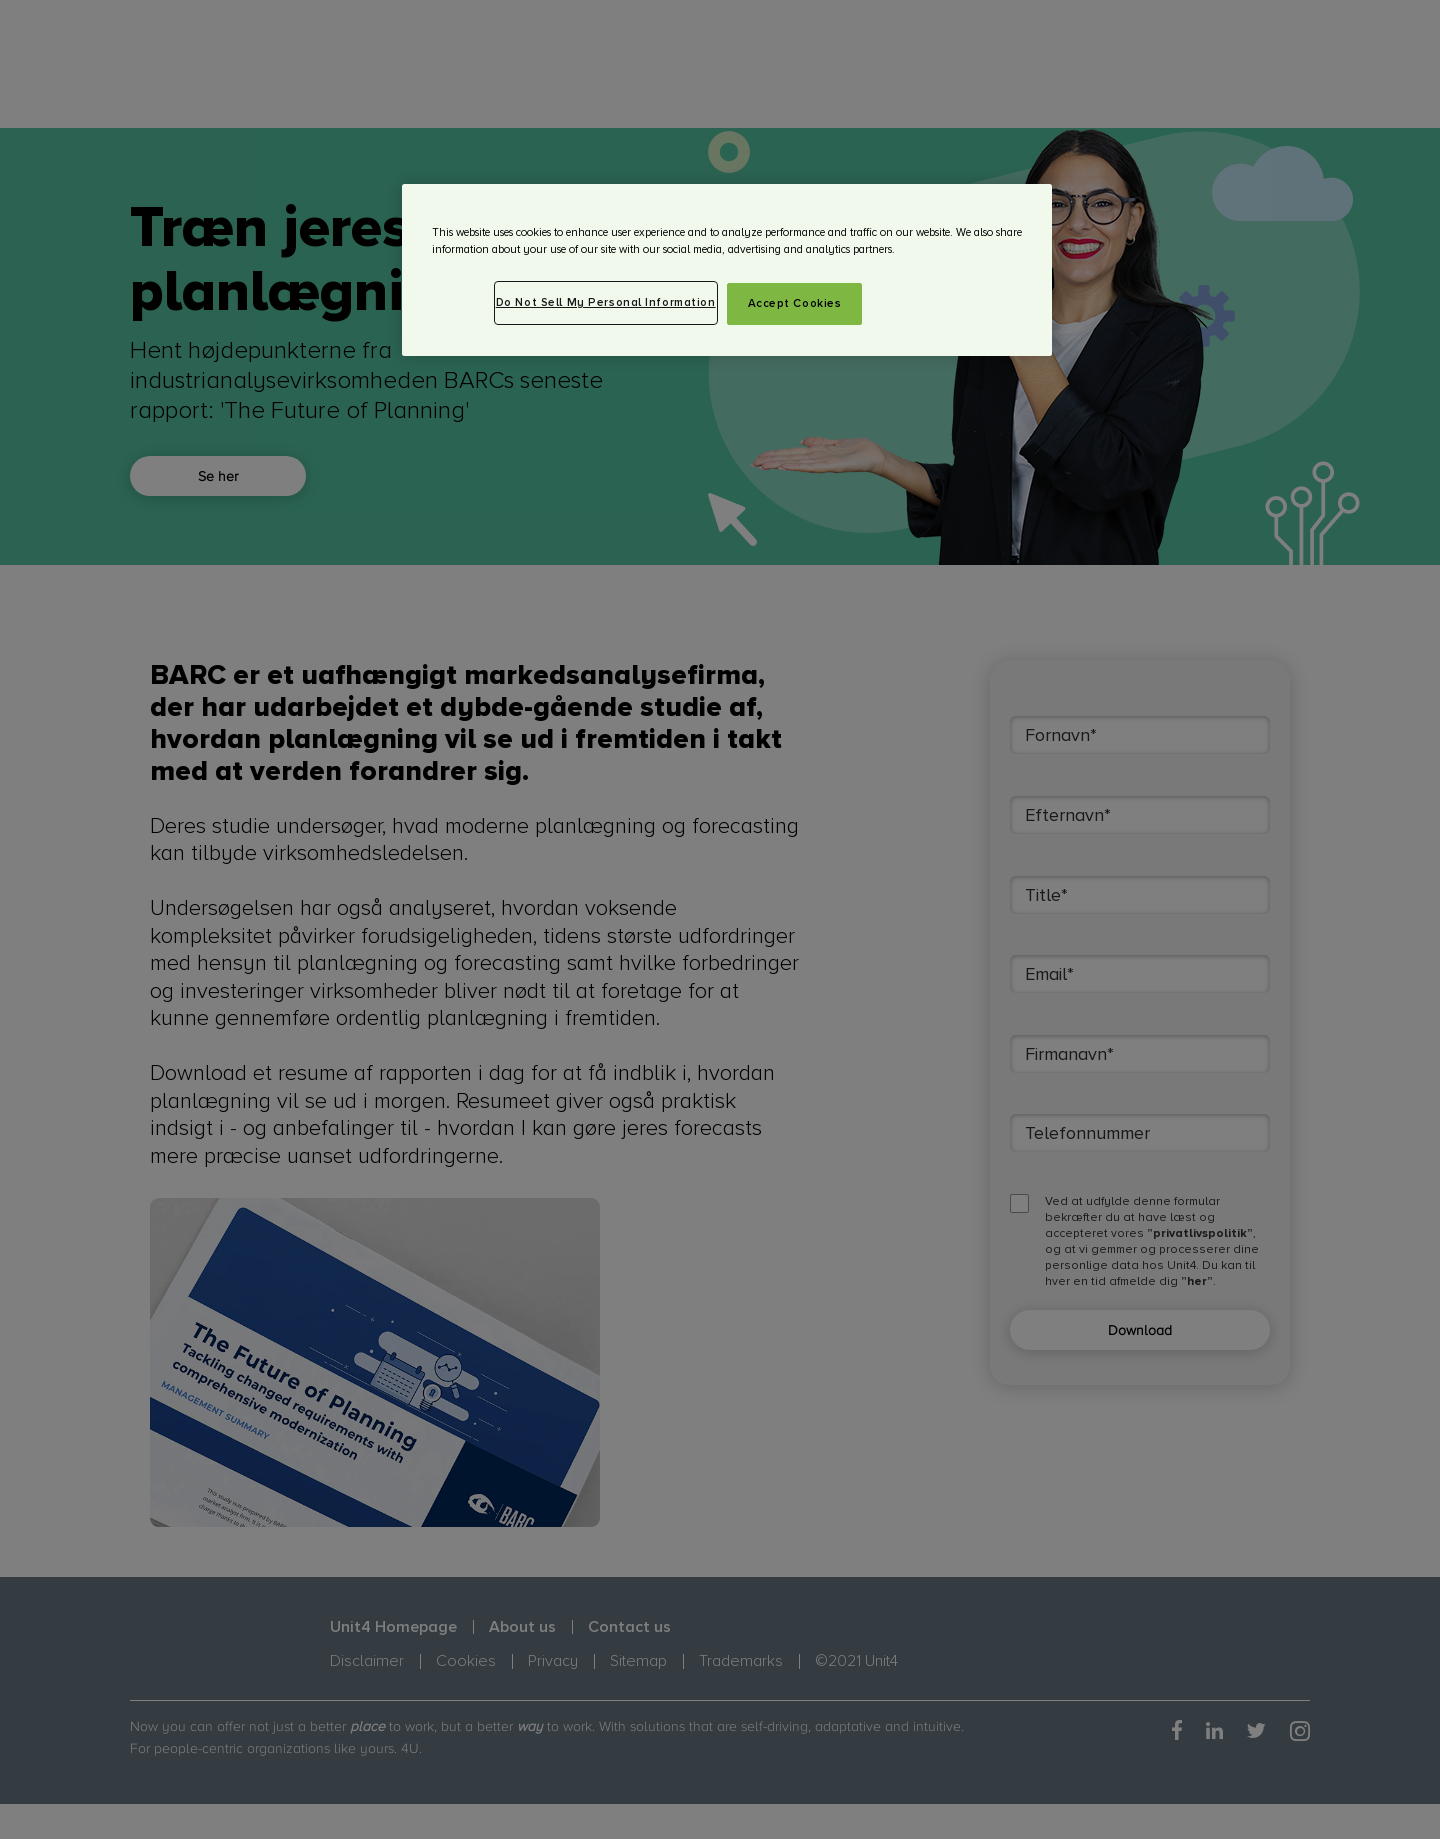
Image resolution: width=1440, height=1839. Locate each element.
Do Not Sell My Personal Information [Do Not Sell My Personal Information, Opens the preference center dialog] (606, 302)
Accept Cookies (795, 303)
